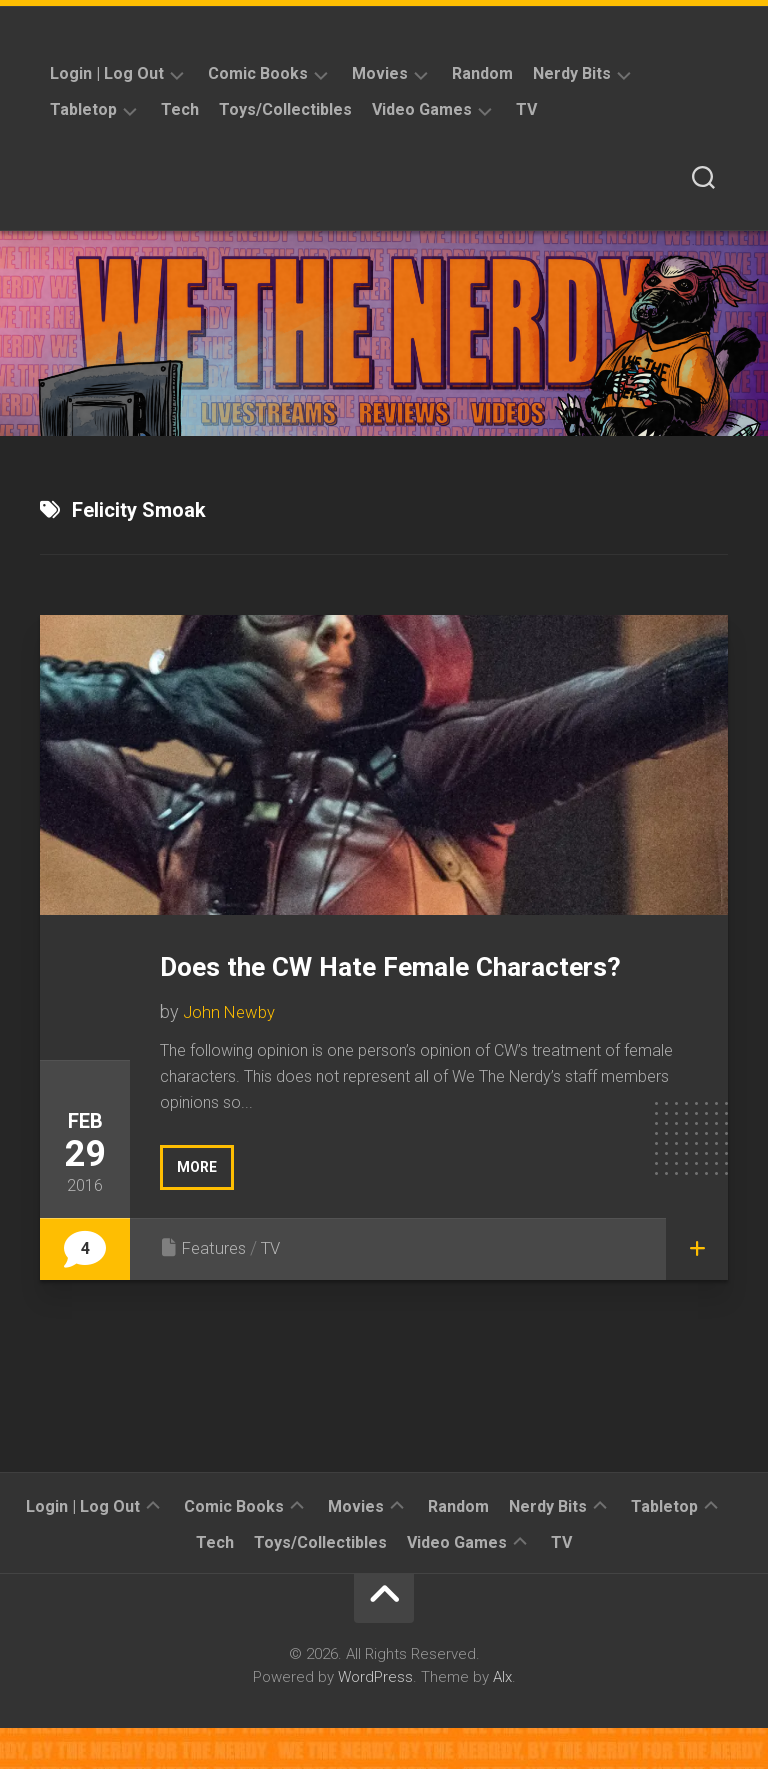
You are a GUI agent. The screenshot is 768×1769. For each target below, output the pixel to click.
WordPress (375, 1717)
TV (526, 109)
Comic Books (258, 73)
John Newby (232, 1052)
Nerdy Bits (572, 73)
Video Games (422, 109)
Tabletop (83, 109)
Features (216, 1287)
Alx (502, 1717)
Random (482, 73)
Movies (380, 73)
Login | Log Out (107, 73)
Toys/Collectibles (285, 109)
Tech (180, 109)
